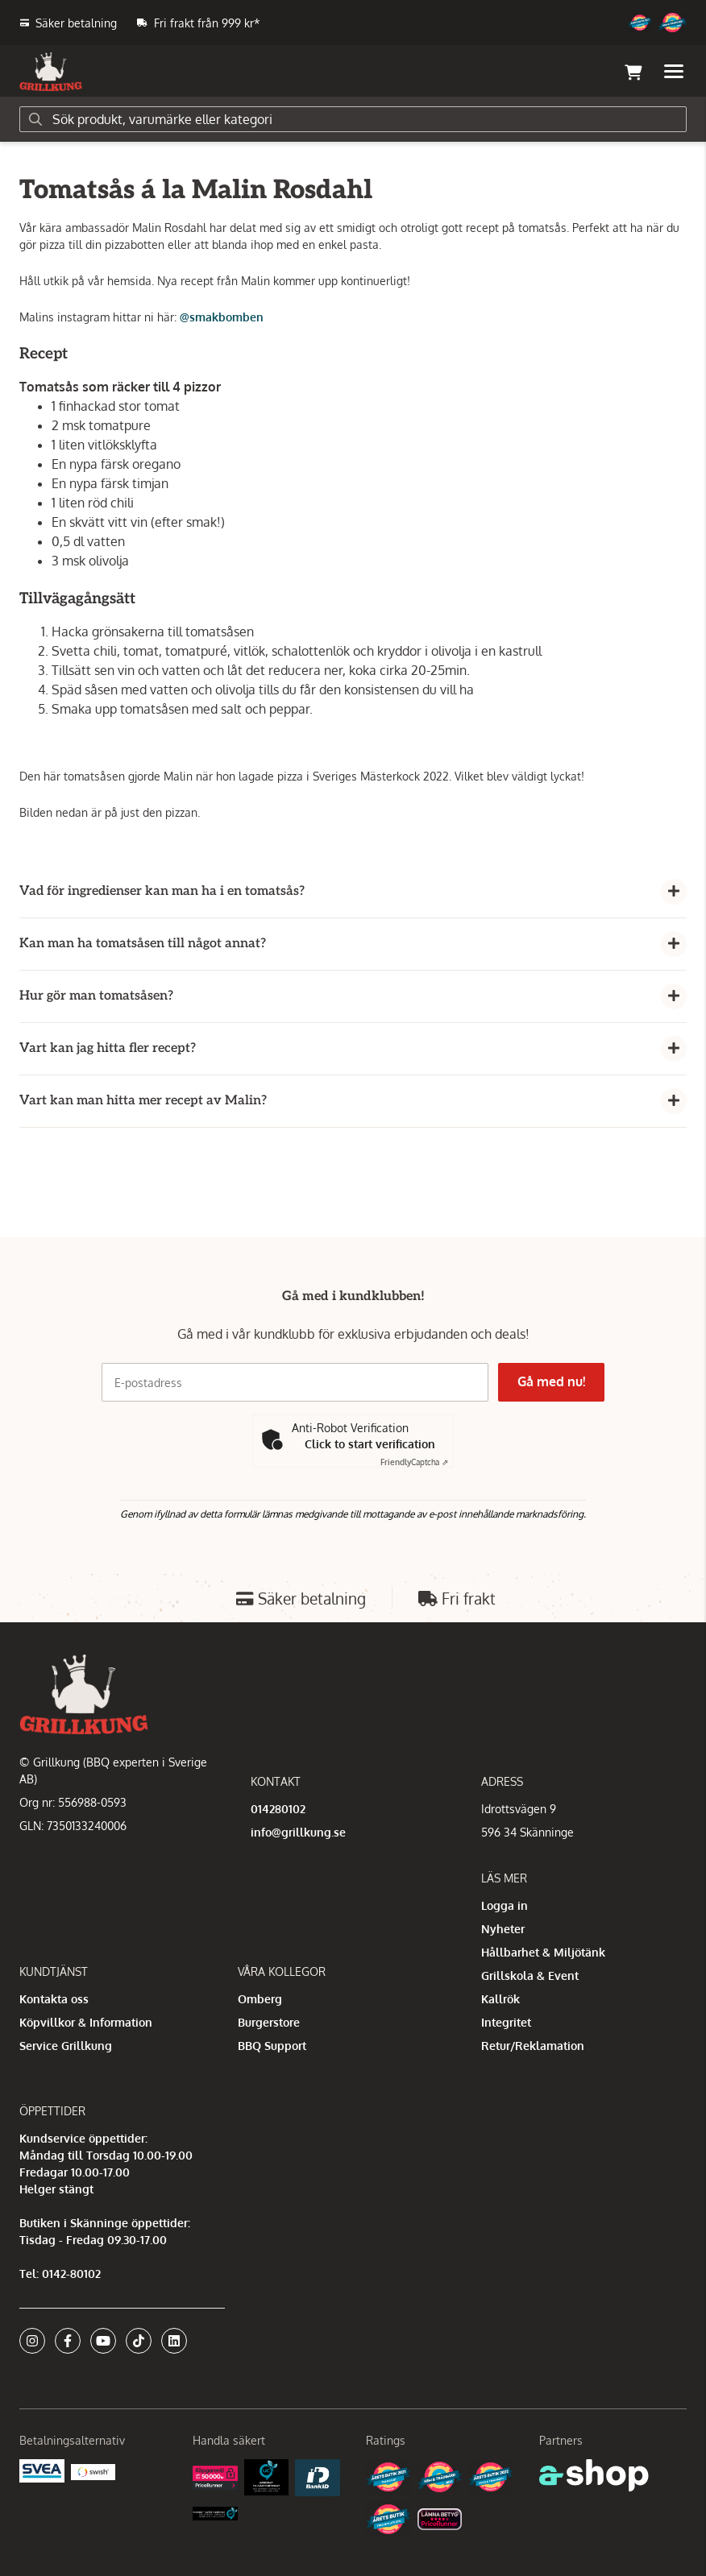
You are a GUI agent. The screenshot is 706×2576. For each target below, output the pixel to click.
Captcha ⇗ (414, 1462)
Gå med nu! (553, 1381)
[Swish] (93, 2471)
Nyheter (503, 1929)
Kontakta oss (54, 1999)
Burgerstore (269, 2022)
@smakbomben (222, 317)
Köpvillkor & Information (85, 2022)
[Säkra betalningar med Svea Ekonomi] (41, 2469)
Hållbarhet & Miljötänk (543, 1952)
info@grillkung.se (298, 1832)
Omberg (260, 1999)
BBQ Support (272, 2045)
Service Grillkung (65, 2045)
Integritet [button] (506, 2022)
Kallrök (500, 1999)
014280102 (278, 1809)
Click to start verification (370, 1444)
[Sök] (353, 119)
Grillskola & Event (530, 1975)
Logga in (504, 1905)
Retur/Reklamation (532, 2045)
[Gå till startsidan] (50, 71)
